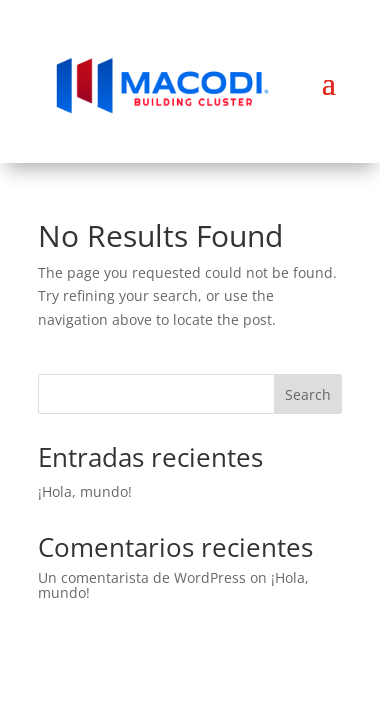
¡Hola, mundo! (85, 491)
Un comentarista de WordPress (142, 577)
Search (308, 394)
